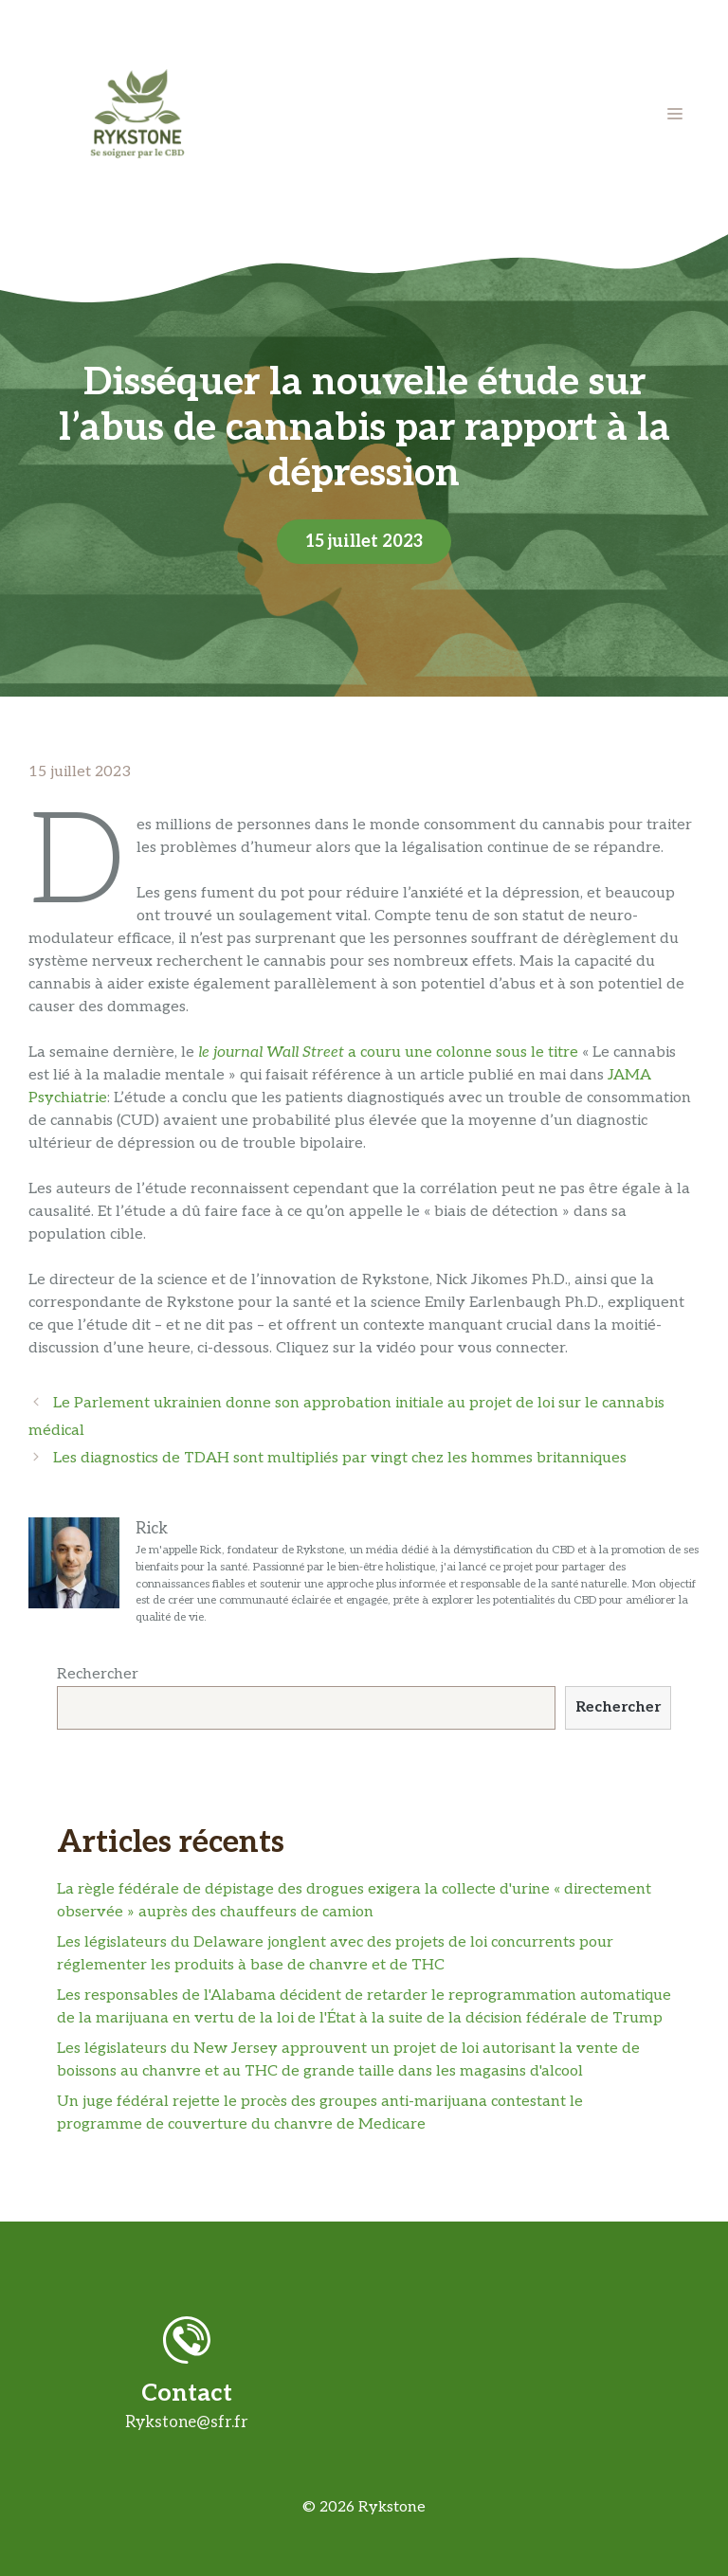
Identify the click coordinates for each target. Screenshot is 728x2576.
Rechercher (97, 1674)
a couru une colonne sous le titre (388, 1052)
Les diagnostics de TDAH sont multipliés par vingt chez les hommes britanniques (340, 1458)
